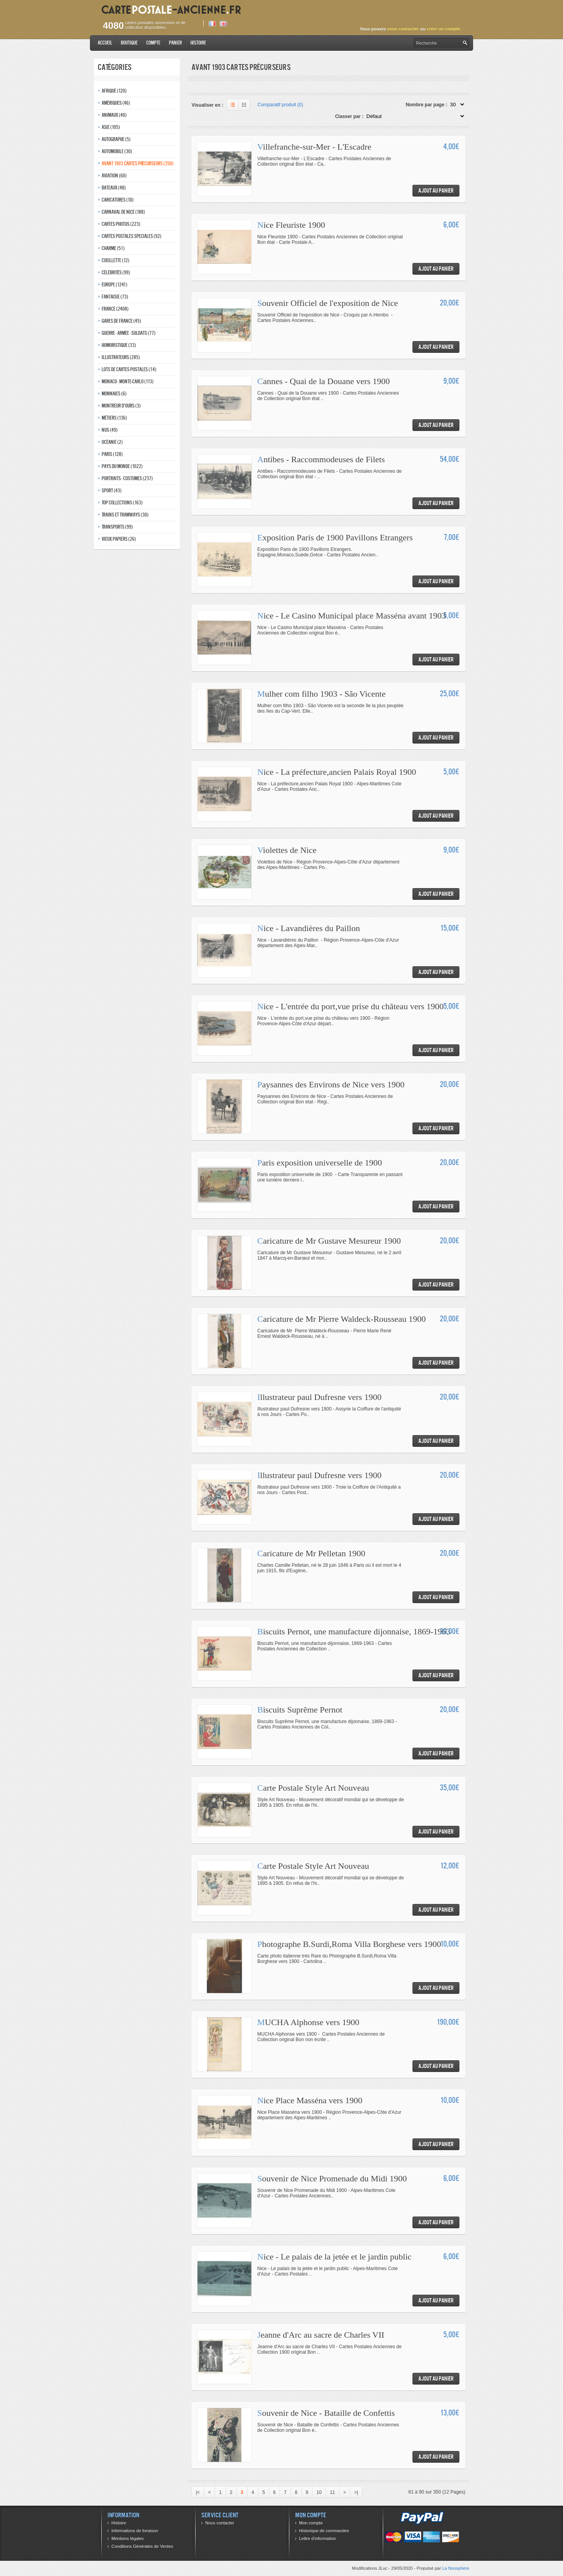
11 (332, 2492)
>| (356, 2492)
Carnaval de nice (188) (123, 212)
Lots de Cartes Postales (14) (129, 369)
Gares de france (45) (121, 321)
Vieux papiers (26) (119, 539)
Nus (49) (110, 430)
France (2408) (115, 309)
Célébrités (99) (116, 272)
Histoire (198, 43)
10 (318, 2492)
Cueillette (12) (115, 260)
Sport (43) (112, 490)
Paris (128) (112, 454)
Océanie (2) (112, 442)
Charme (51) (113, 248)
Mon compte (311, 2523)
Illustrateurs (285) (121, 357)
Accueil (105, 43)
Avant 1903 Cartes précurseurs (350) (138, 163)
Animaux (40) (114, 115)
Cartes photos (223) (121, 224)
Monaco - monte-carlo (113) (128, 381)
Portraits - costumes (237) (127, 478)
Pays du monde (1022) (122, 466)
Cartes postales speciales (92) (131, 236)
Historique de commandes (324, 2530)
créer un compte (443, 29)
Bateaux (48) (114, 188)
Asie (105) (111, 127)
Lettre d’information (317, 2538)
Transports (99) (117, 527)
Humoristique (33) (119, 345)
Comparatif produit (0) (280, 104)
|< (198, 2492)
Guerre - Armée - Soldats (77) (129, 333)
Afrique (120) (114, 91)
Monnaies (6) (114, 394)
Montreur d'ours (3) (121, 406)
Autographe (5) (116, 139)
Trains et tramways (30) (125, 515)
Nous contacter (219, 2523)
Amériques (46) (116, 103)
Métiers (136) (114, 418)
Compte (153, 43)
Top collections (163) (122, 503)
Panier (175, 43)
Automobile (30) (117, 151)
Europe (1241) (114, 285)
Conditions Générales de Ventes (142, 2546)
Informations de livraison (134, 2530)
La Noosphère (455, 2568)
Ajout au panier (436, 190)
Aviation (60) (114, 176)
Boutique (129, 43)
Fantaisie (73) (115, 297)
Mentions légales (127, 2538)
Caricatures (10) (118, 200)
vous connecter (403, 29)
